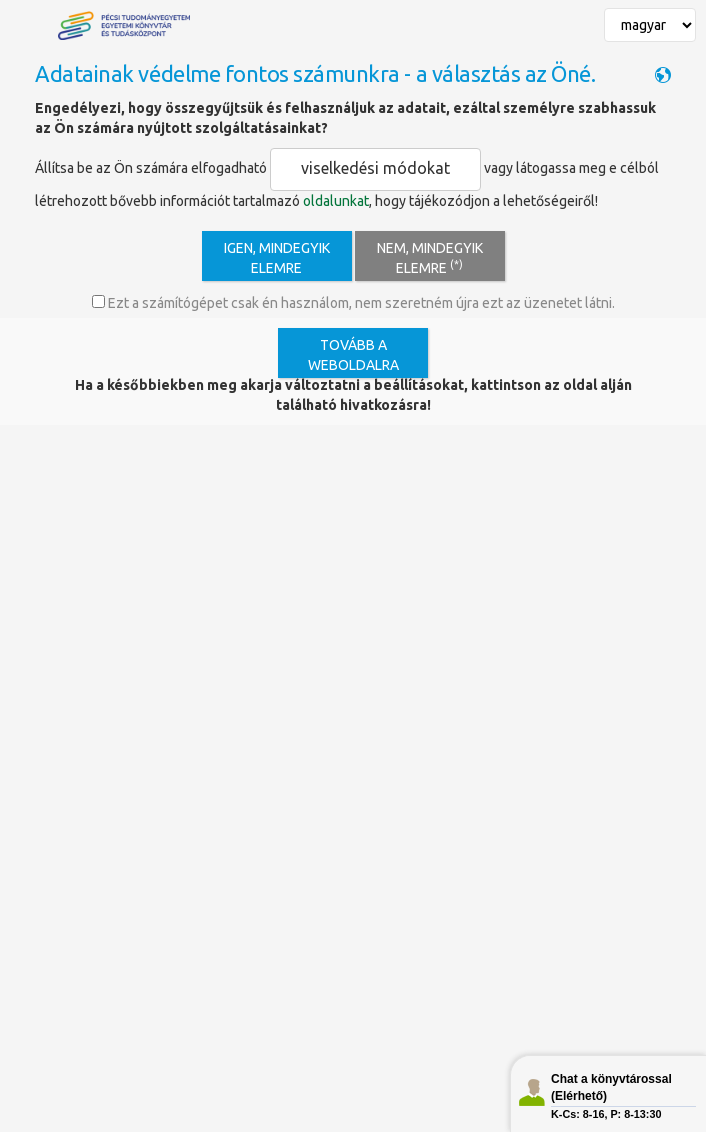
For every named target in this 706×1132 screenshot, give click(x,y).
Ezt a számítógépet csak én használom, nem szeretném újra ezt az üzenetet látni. (353, 303)
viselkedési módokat (375, 168)
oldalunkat (336, 201)
